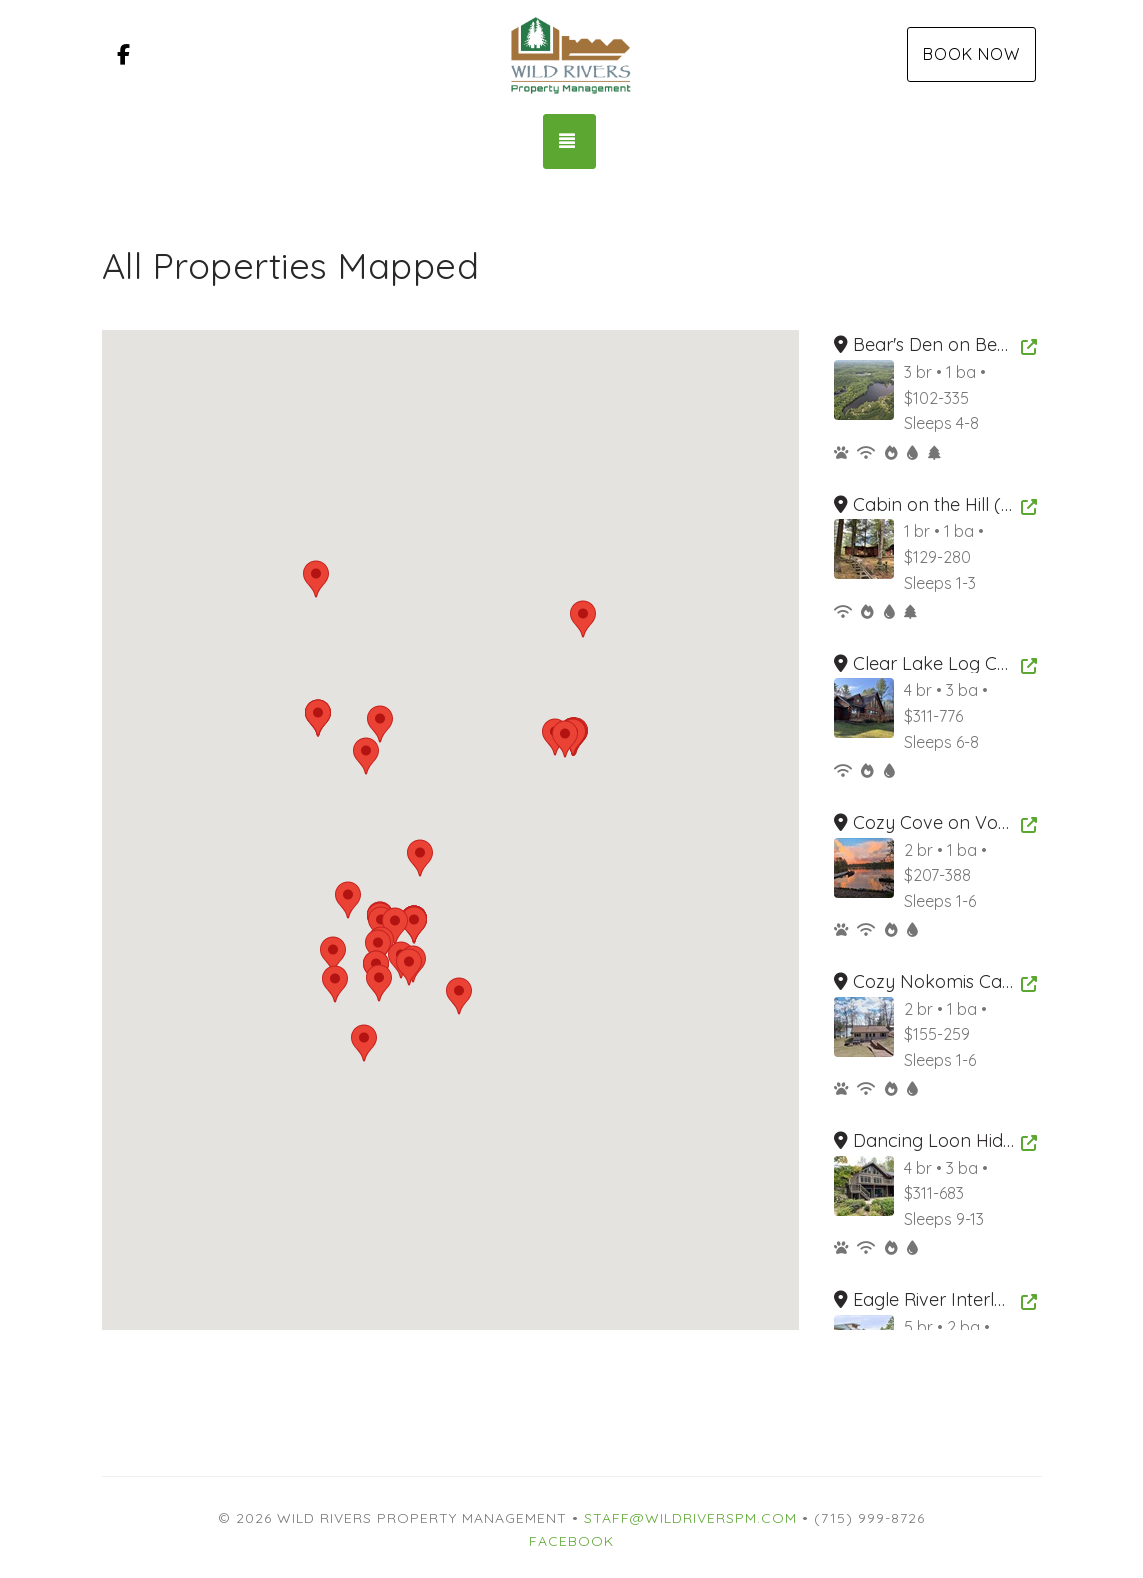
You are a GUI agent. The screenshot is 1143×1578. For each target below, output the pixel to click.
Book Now (971, 54)
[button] (459, 996)
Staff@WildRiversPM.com (690, 1518)
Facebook (571, 1541)
